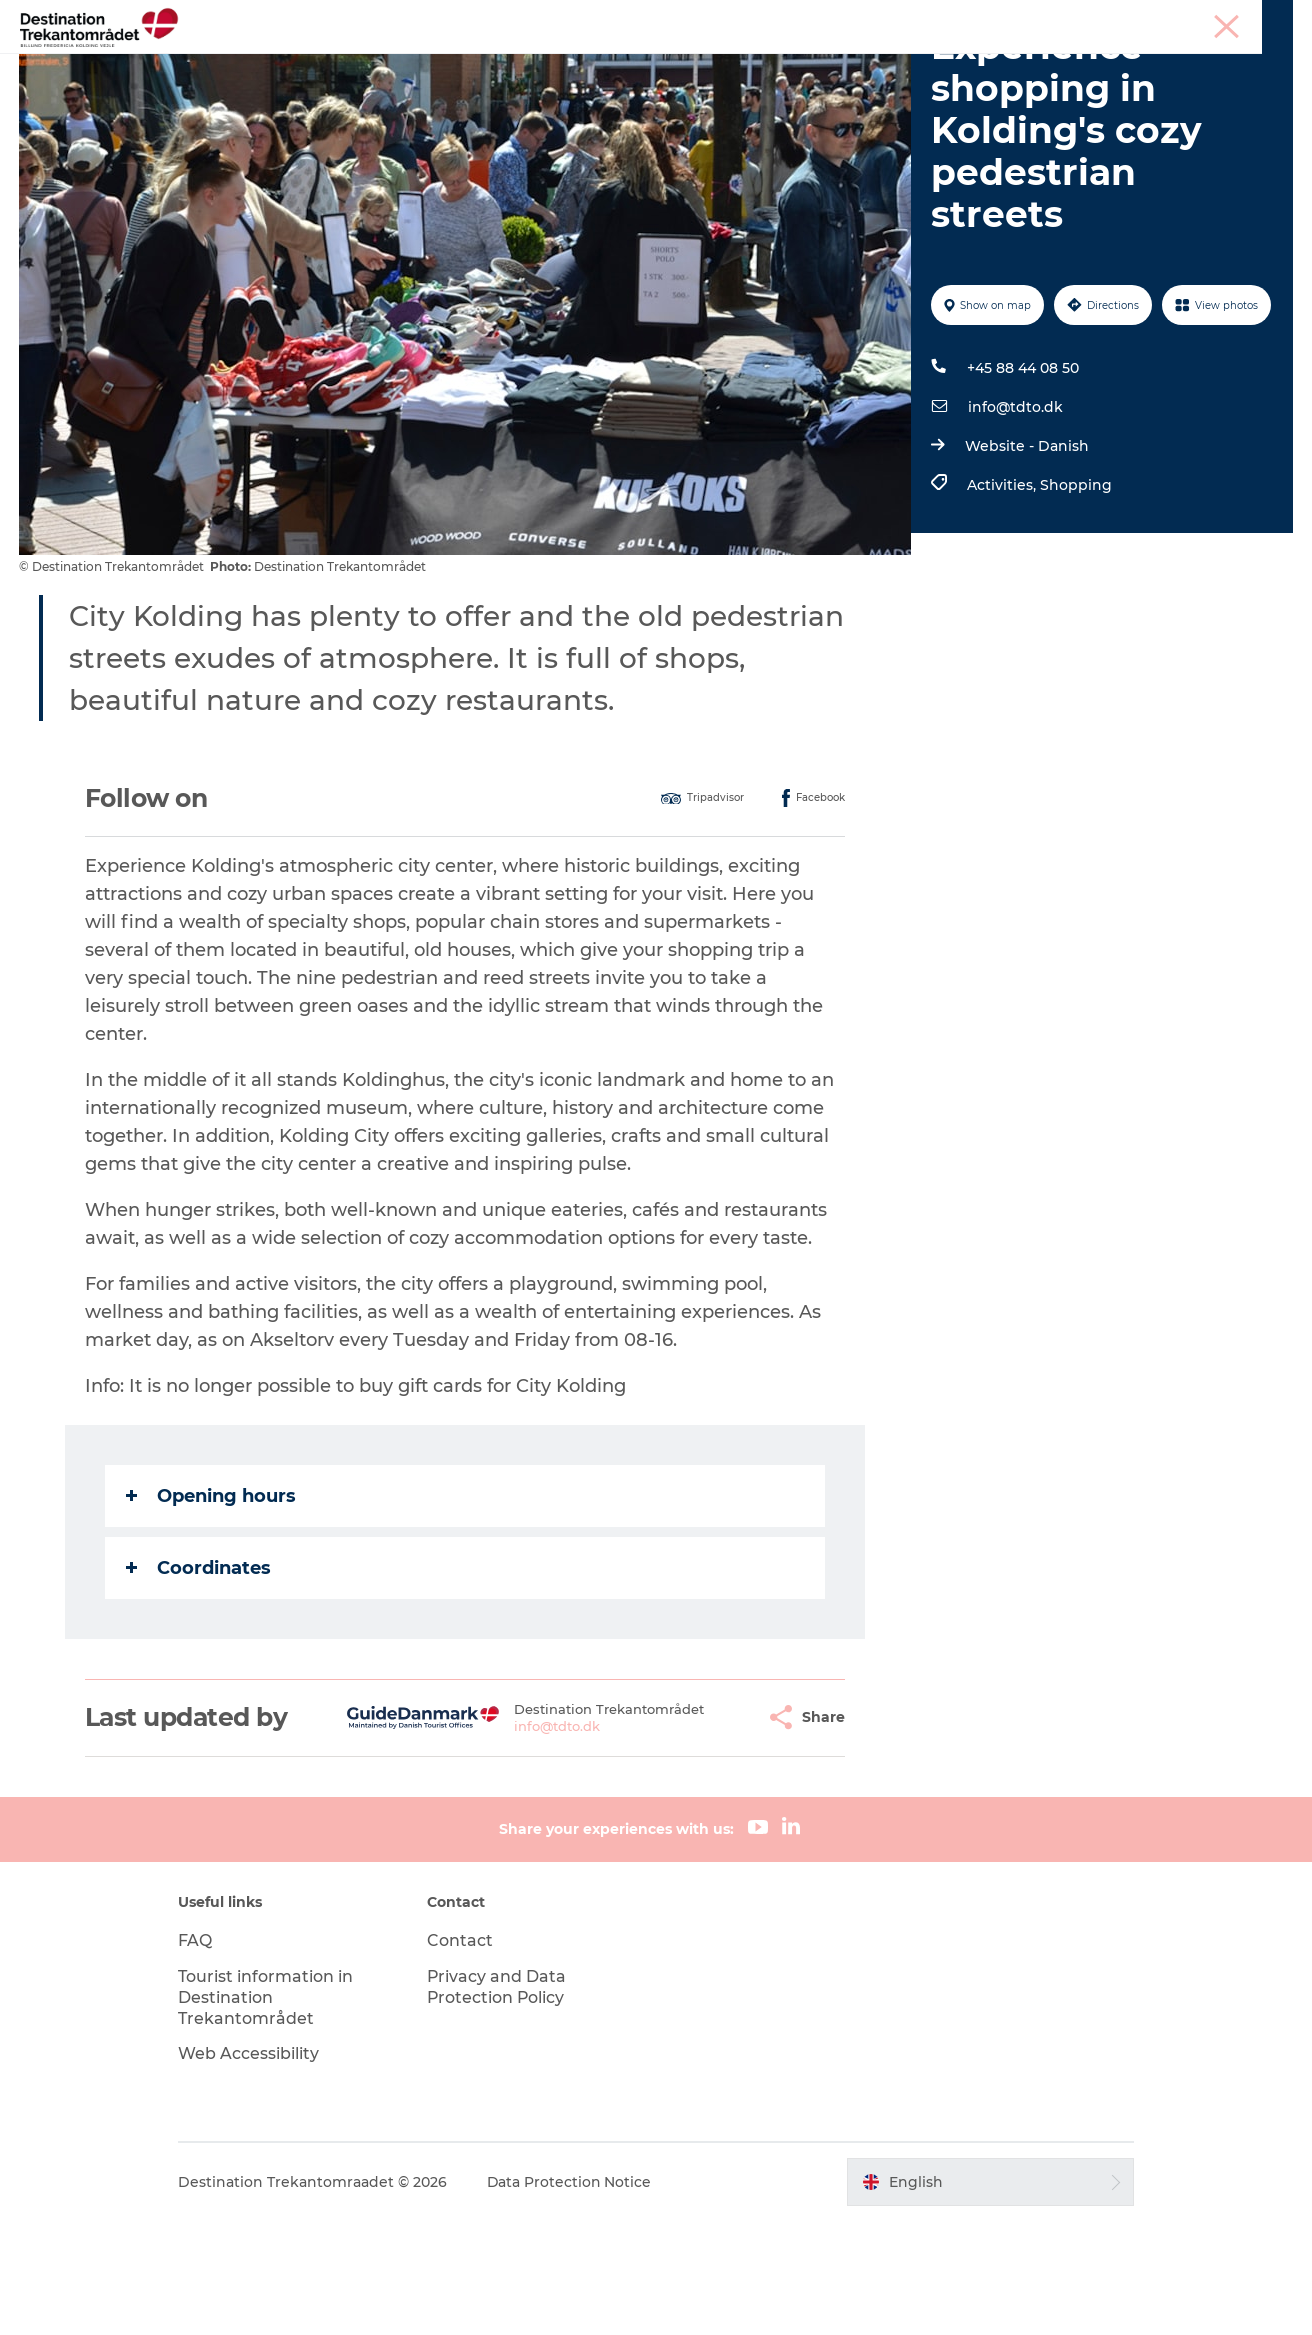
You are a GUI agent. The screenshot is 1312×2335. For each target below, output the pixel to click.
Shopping (1075, 599)
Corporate (1262, 19)
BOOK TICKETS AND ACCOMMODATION (656, 85)
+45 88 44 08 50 (1022, 482)
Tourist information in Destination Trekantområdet (271, 2111)
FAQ (201, 2054)
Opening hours (211, 1609)
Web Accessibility (254, 2167)
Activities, (1002, 599)
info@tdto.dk (1014, 521)
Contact (463, 2054)
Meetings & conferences (1142, 19)
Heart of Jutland (433, 64)
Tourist (1031, 19)
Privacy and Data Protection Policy (500, 2101)
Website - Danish (1026, 560)
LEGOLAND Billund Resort (623, 64)
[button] (700, 1831)
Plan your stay (887, 64)
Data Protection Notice (576, 2296)
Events (778, 64)
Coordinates (198, 1681)
